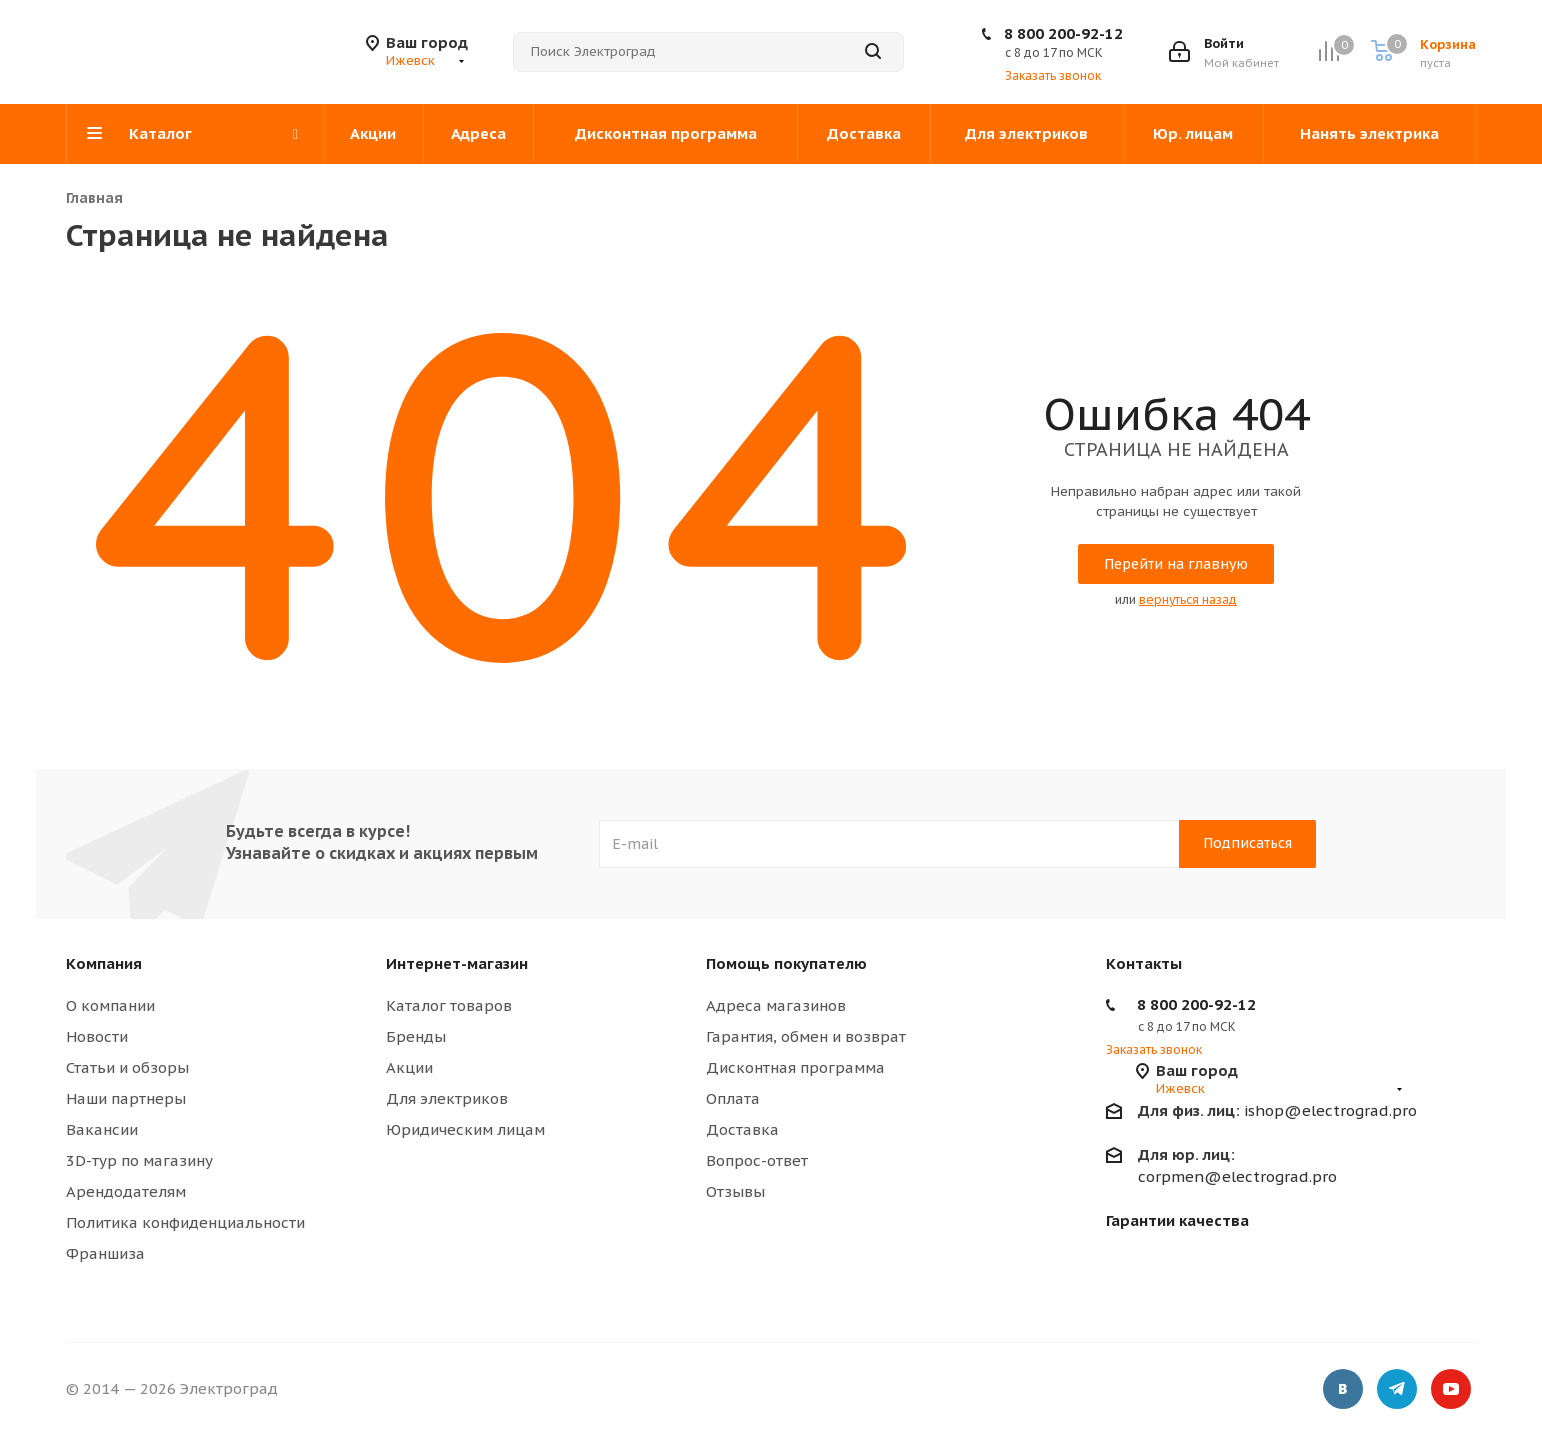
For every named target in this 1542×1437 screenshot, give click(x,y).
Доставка (742, 1129)
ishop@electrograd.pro (1277, 1110)
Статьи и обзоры (127, 1067)
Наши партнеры (126, 1098)
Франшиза (105, 1253)
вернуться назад (1188, 599)
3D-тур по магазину (139, 1160)
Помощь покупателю (786, 963)
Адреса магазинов (776, 1005)
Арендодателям (126, 1191)
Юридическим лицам (465, 1129)
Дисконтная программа (795, 1067)
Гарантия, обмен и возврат (806, 1036)
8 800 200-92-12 (1063, 33)
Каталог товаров (449, 1005)
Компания (104, 963)
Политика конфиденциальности (185, 1222)
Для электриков (447, 1098)
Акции (409, 1067)
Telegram (1397, 1392)
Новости (97, 1036)
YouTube (1451, 1392)
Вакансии (102, 1129)
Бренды (416, 1036)
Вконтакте (1343, 1392)
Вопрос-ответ (757, 1160)
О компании (110, 1005)
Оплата (733, 1098)
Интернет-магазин (457, 963)
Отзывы (735, 1191)
